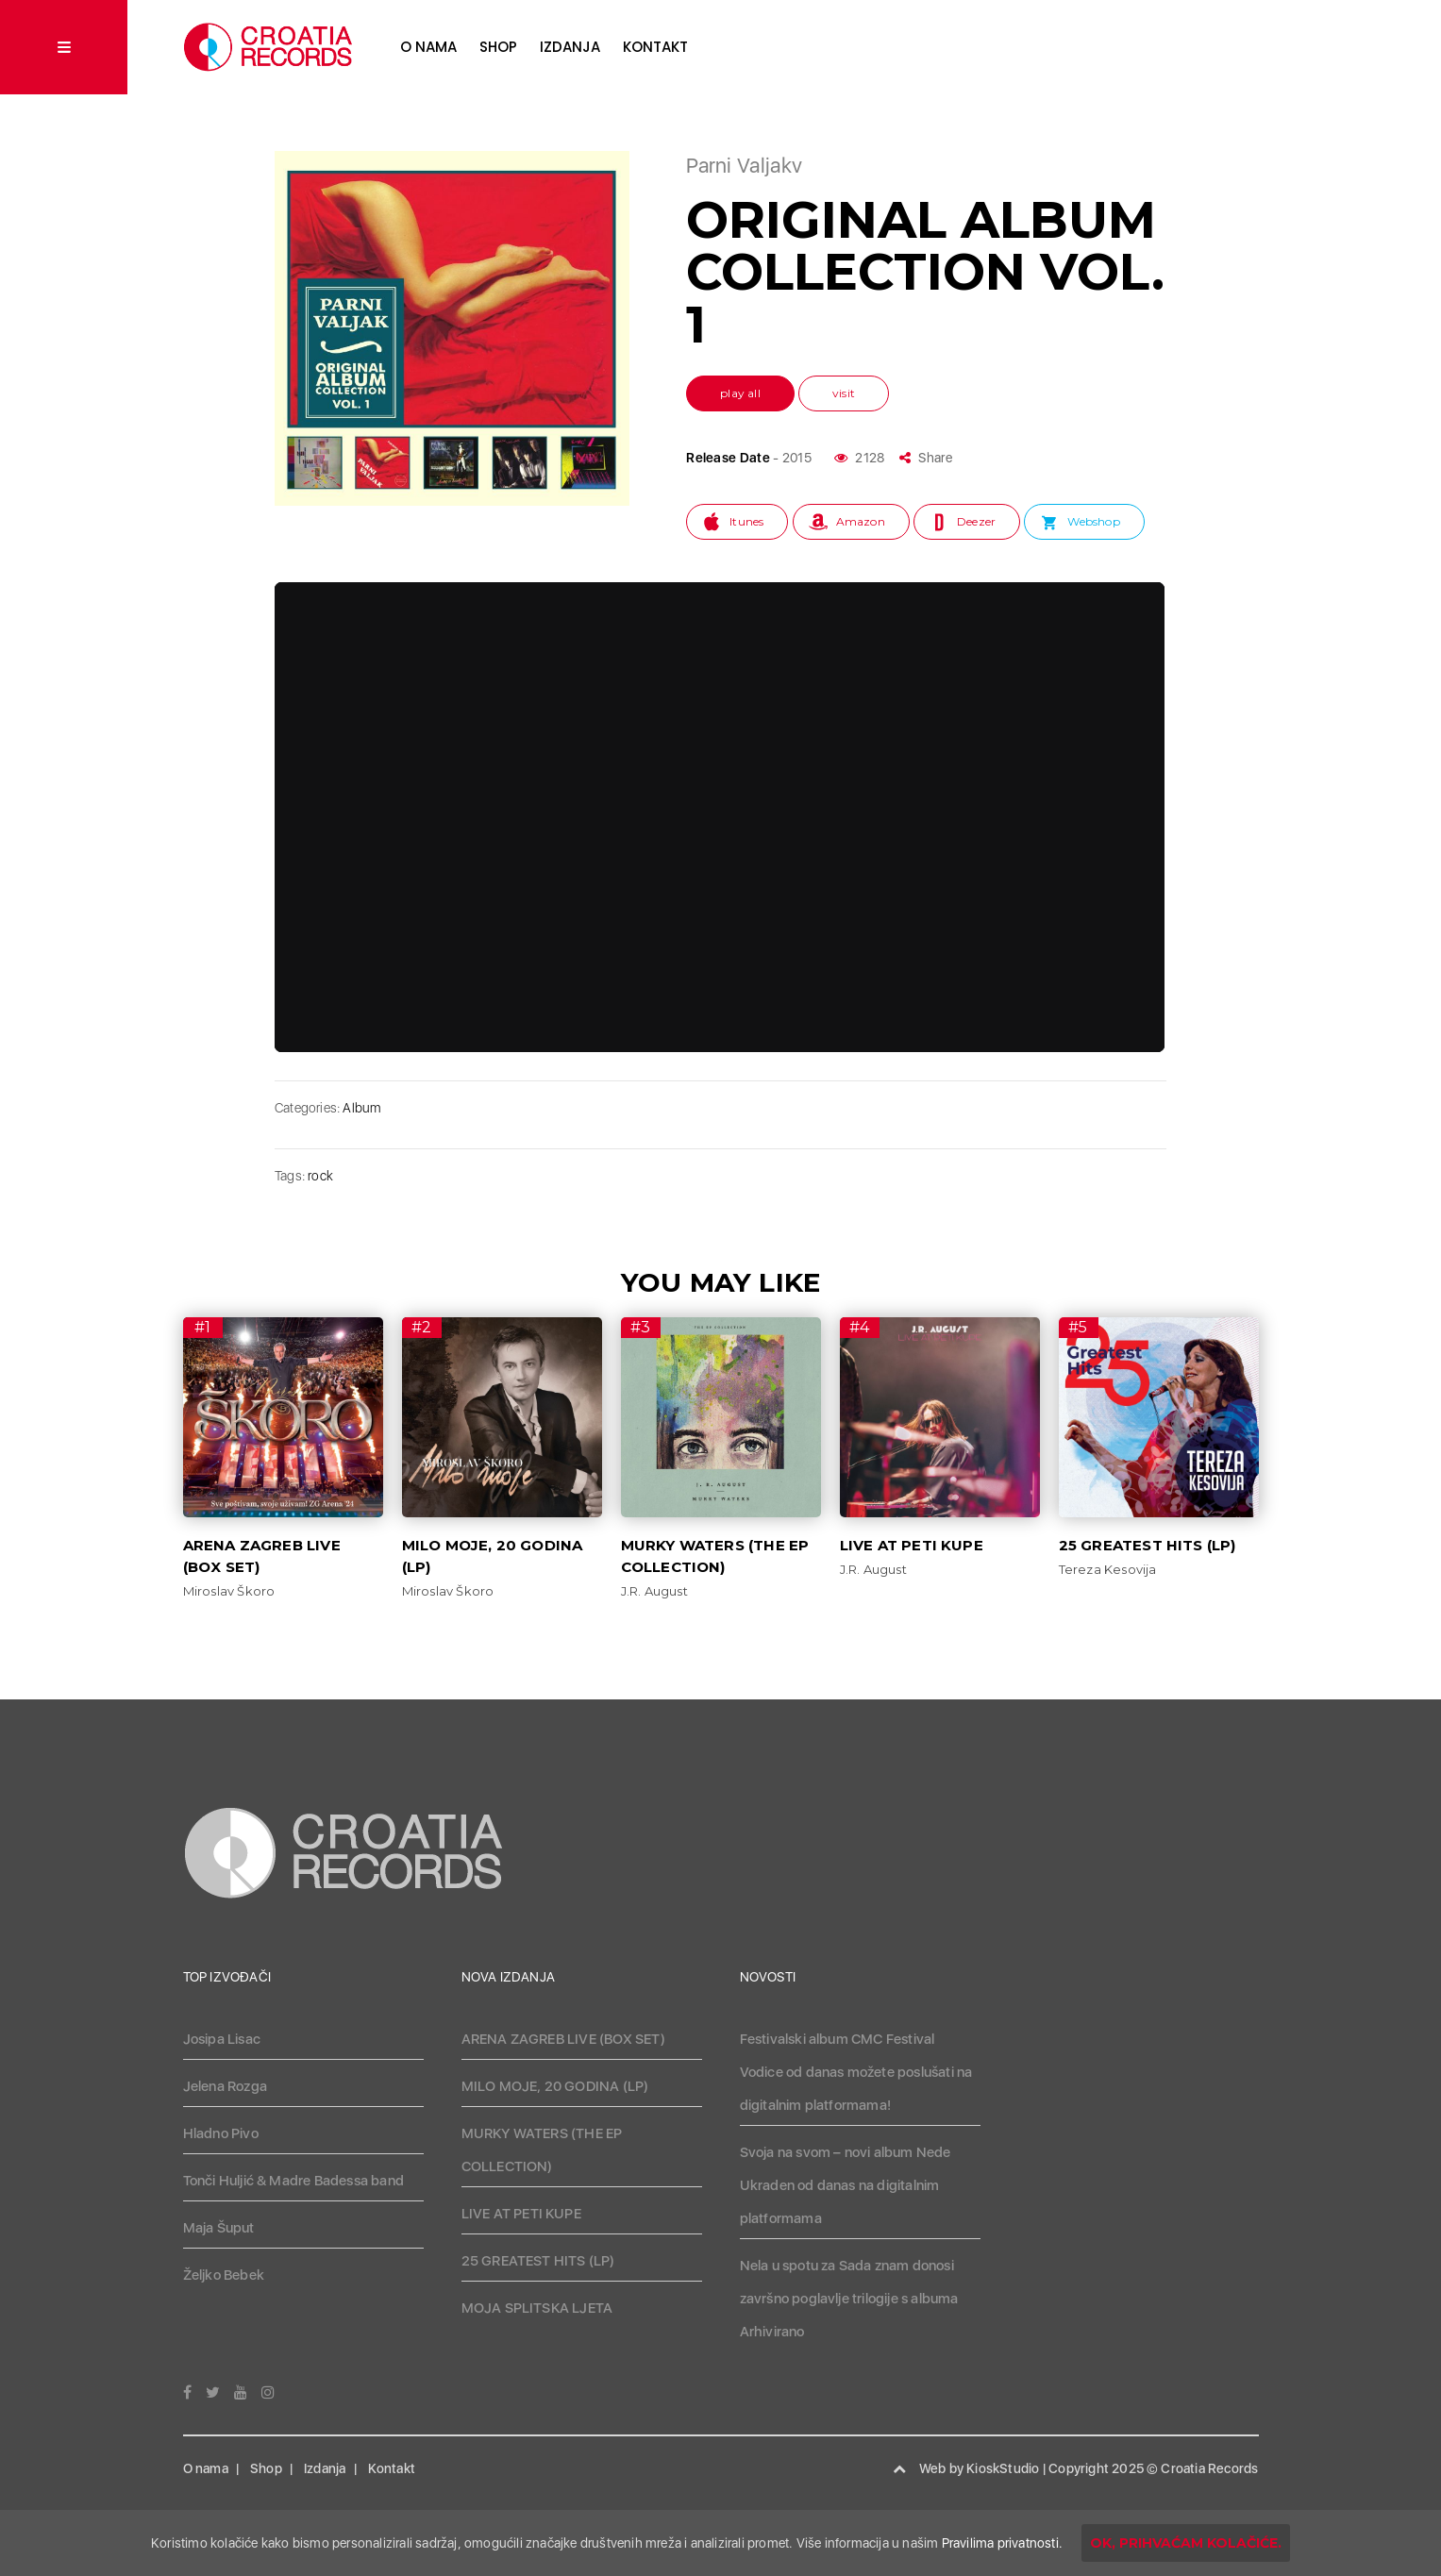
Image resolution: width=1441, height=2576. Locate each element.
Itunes (746, 521)
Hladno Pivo (221, 2133)
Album (361, 1107)
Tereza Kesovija (1108, 1569)
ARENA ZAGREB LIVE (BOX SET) (563, 2039)
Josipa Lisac (221, 2039)
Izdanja (570, 47)
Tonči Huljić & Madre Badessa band (294, 2180)
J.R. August (654, 1590)
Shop (498, 47)
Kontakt (655, 47)
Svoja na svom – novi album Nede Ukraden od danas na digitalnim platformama (845, 2185)
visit (843, 393)
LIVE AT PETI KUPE (911, 1545)
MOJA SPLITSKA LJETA (537, 2308)
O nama (428, 47)
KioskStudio (1002, 2468)
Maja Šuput (219, 2227)
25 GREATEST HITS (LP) (1147, 1545)
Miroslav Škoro (229, 1590)
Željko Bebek (223, 2275)
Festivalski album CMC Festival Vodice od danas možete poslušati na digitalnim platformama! (856, 2072)
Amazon (860, 521)
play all (740, 393)
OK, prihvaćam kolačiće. (1186, 2542)
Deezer (976, 521)
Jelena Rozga (225, 2086)
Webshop (1093, 521)
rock (320, 1175)
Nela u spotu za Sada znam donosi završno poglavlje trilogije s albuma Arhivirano (849, 2298)
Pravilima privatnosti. (1002, 2543)
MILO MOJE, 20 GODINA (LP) (555, 2086)
